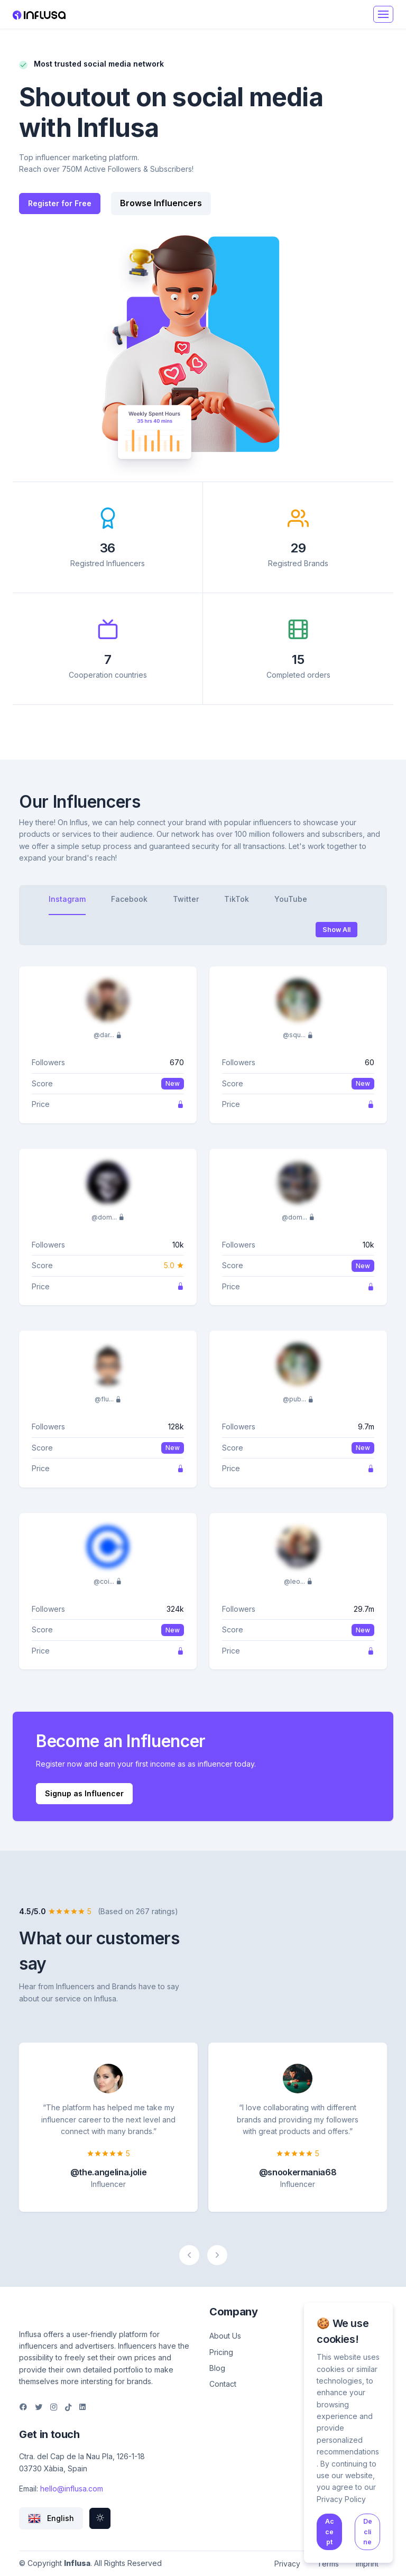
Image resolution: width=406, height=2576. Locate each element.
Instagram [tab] (67, 898)
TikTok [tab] (236, 898)
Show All (336, 930)
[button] (51, 2518)
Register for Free (59, 203)
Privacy (287, 2563)
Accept (329, 2531)
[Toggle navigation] (383, 14)
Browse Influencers (161, 203)
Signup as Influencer (84, 1793)
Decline (367, 2531)
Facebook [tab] (129, 898)
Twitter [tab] (186, 898)
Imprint (367, 2563)
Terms (328, 2563)
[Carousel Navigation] (203, 2255)
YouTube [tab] (290, 898)
